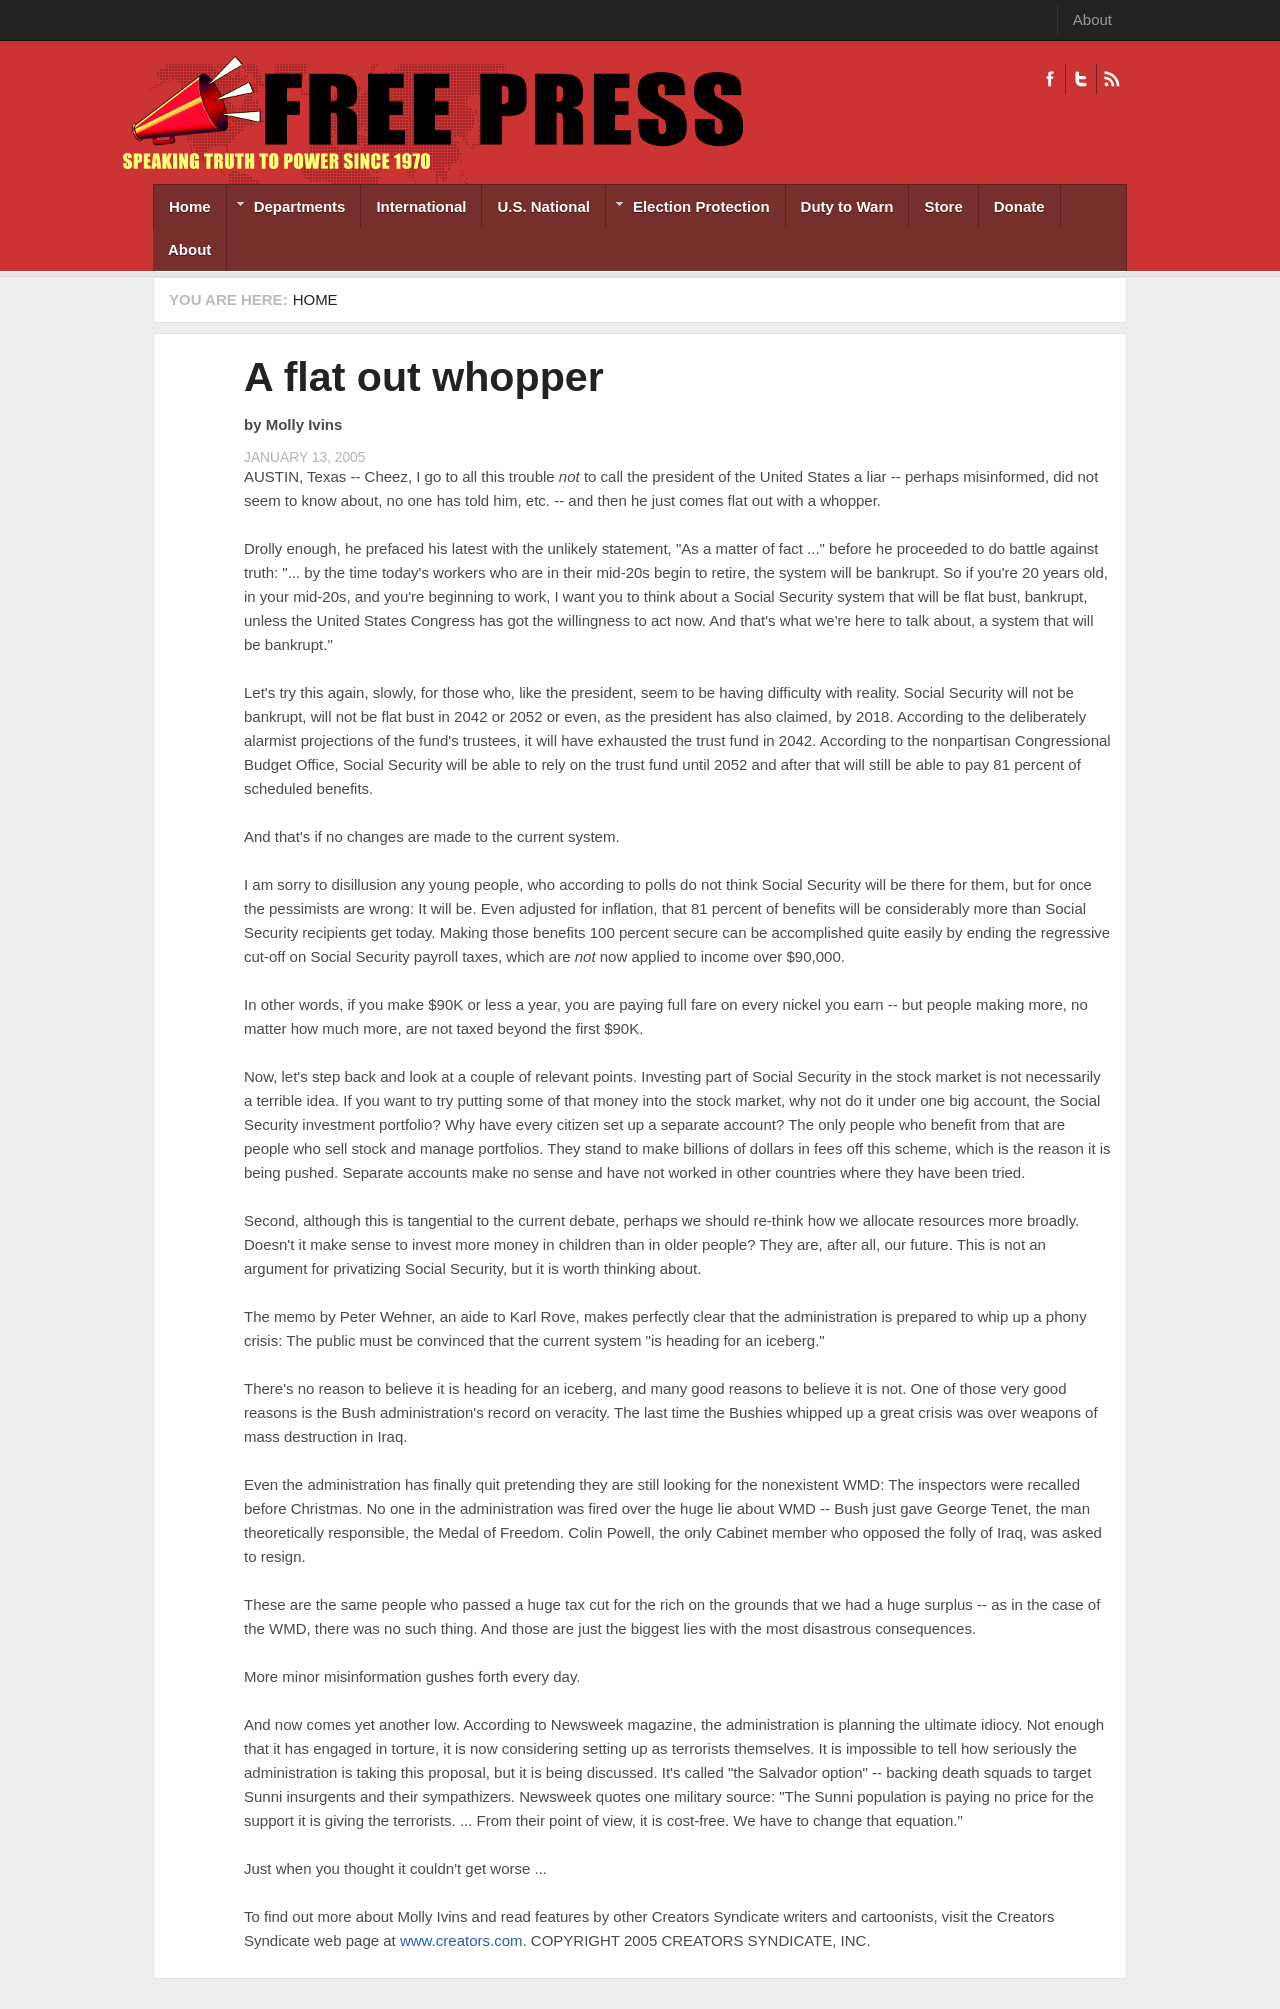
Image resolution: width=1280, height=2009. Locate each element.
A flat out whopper (424, 377)
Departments (286, 208)
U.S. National (543, 206)
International (421, 206)
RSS (1111, 79)
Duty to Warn (847, 206)
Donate (1019, 206)
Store (943, 206)
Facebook (1050, 79)
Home (190, 206)
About (1092, 19)
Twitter (1080, 79)
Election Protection (688, 208)
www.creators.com (461, 1940)
